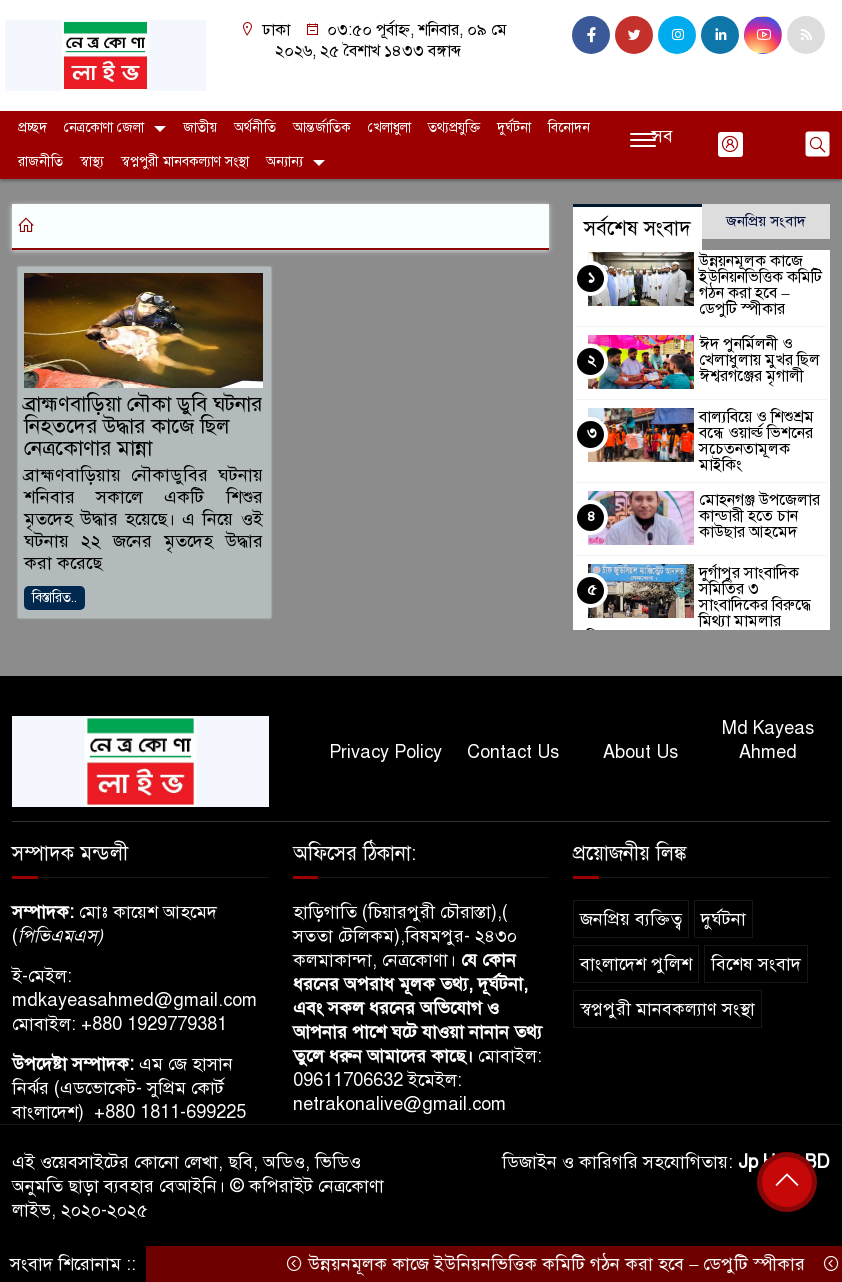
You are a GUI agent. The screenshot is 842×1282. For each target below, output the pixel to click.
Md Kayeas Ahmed (768, 740)
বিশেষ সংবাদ (756, 964)
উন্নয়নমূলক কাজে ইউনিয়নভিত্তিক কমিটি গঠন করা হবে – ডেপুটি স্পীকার (763, 285)
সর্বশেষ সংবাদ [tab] (637, 228)
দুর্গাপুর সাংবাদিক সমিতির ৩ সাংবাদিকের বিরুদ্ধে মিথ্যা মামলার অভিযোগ (761, 587)
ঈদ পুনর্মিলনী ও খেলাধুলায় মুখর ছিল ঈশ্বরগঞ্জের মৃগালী (753, 360)
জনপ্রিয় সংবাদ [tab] (766, 221)
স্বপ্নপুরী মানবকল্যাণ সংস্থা (185, 161)
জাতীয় (200, 127)
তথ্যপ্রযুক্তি (454, 127)
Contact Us (513, 752)
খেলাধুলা (389, 127)
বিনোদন (569, 127)
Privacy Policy (385, 752)
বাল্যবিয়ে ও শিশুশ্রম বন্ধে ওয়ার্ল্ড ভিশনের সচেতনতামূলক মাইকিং (761, 433)
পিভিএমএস (57, 936)
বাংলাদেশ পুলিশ (636, 964)
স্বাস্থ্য (92, 161)
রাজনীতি (40, 161)
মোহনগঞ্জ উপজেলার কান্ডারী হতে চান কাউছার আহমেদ (756, 506)
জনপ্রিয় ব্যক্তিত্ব (631, 919)
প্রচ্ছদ (32, 127)
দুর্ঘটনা (514, 127)
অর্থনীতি (255, 127)
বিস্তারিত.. (54, 600)
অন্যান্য (284, 161)
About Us (640, 752)
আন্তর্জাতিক (322, 127)
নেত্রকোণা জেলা (104, 127)
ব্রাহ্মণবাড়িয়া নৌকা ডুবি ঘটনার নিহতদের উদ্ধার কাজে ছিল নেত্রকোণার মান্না (131, 428)
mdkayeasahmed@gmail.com (134, 1000)
